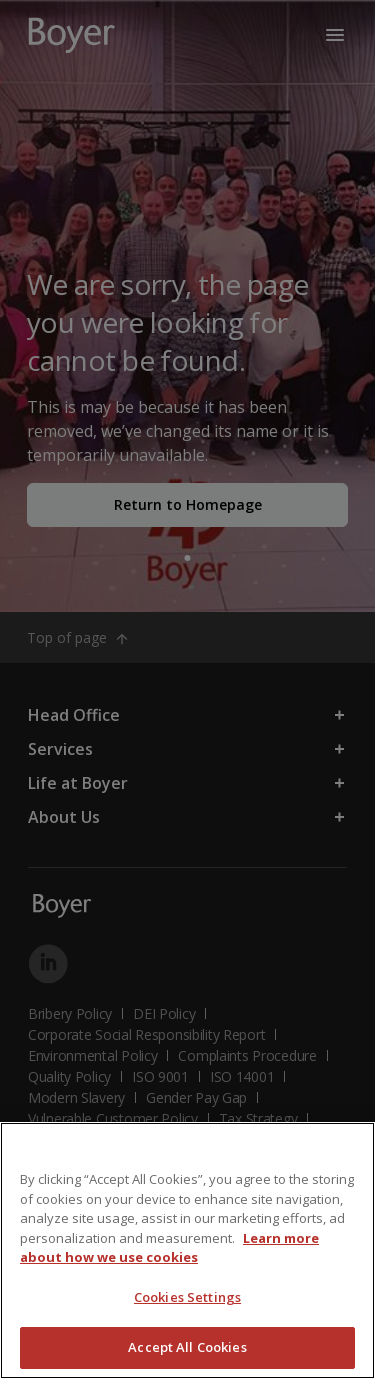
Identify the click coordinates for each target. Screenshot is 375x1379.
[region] (187, 1250)
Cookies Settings (187, 1297)
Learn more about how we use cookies (169, 1248)
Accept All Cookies (187, 1347)
